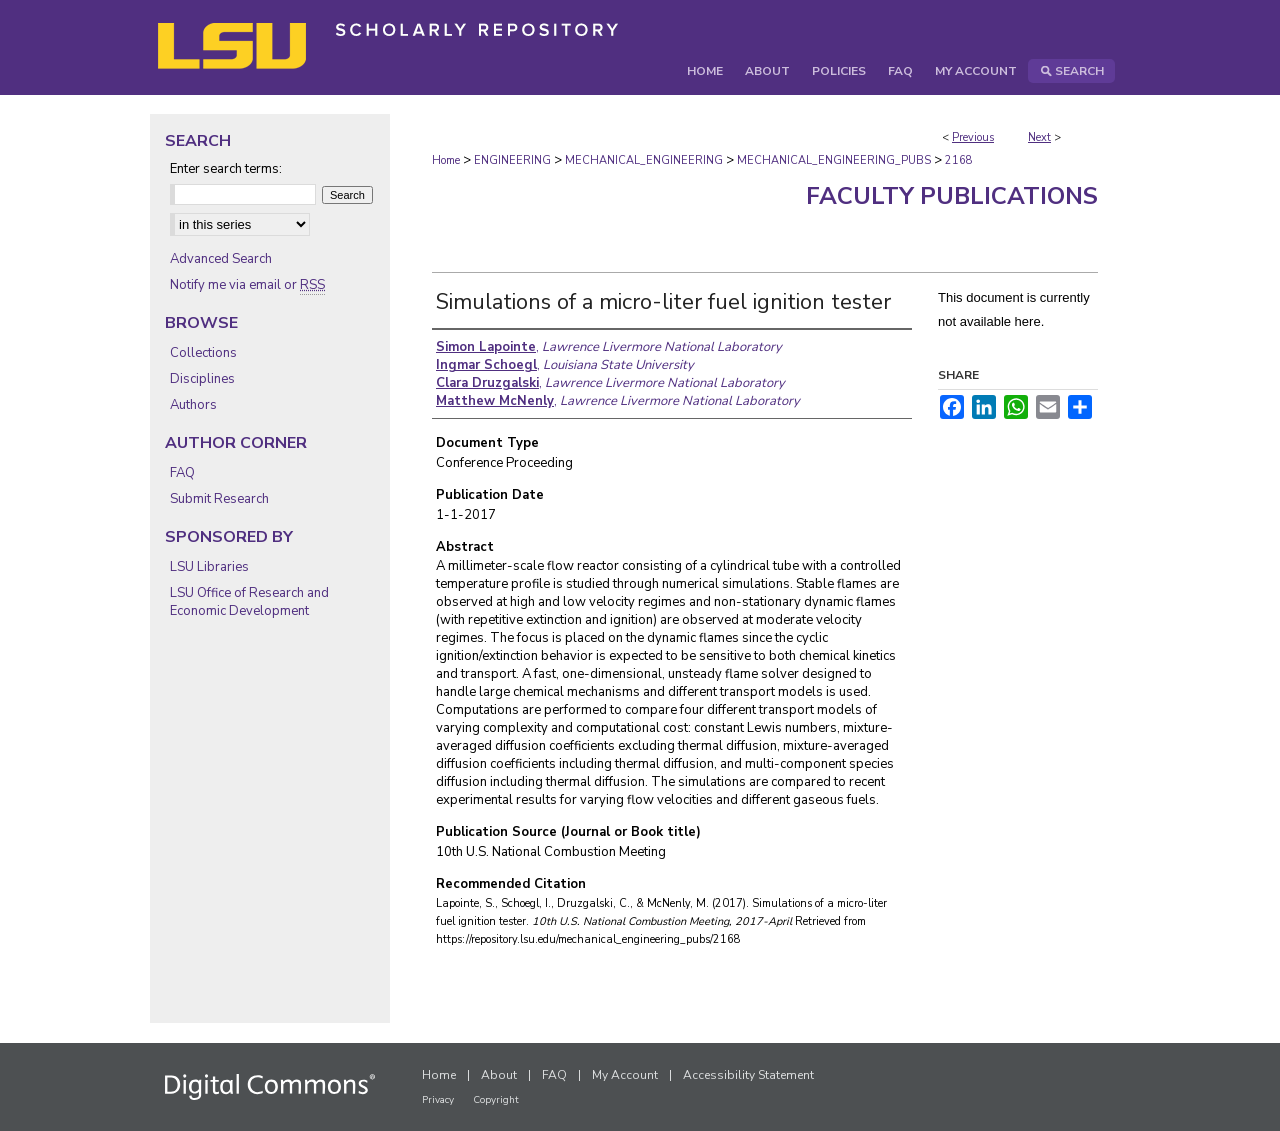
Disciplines (202, 379)
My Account (625, 1075)
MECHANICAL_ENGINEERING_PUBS (834, 160)
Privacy (438, 1100)
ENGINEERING (512, 160)
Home (446, 160)
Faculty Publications (952, 196)
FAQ (182, 473)
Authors (193, 405)
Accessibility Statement (748, 1075)
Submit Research (219, 499)
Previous (973, 137)
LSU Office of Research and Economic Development (249, 602)
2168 (959, 160)
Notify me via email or (247, 285)
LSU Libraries (209, 567)
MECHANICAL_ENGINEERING (644, 160)
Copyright (496, 1100)
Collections (203, 353)
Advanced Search (221, 259)
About (499, 1075)
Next (1039, 137)
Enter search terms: (226, 169)
